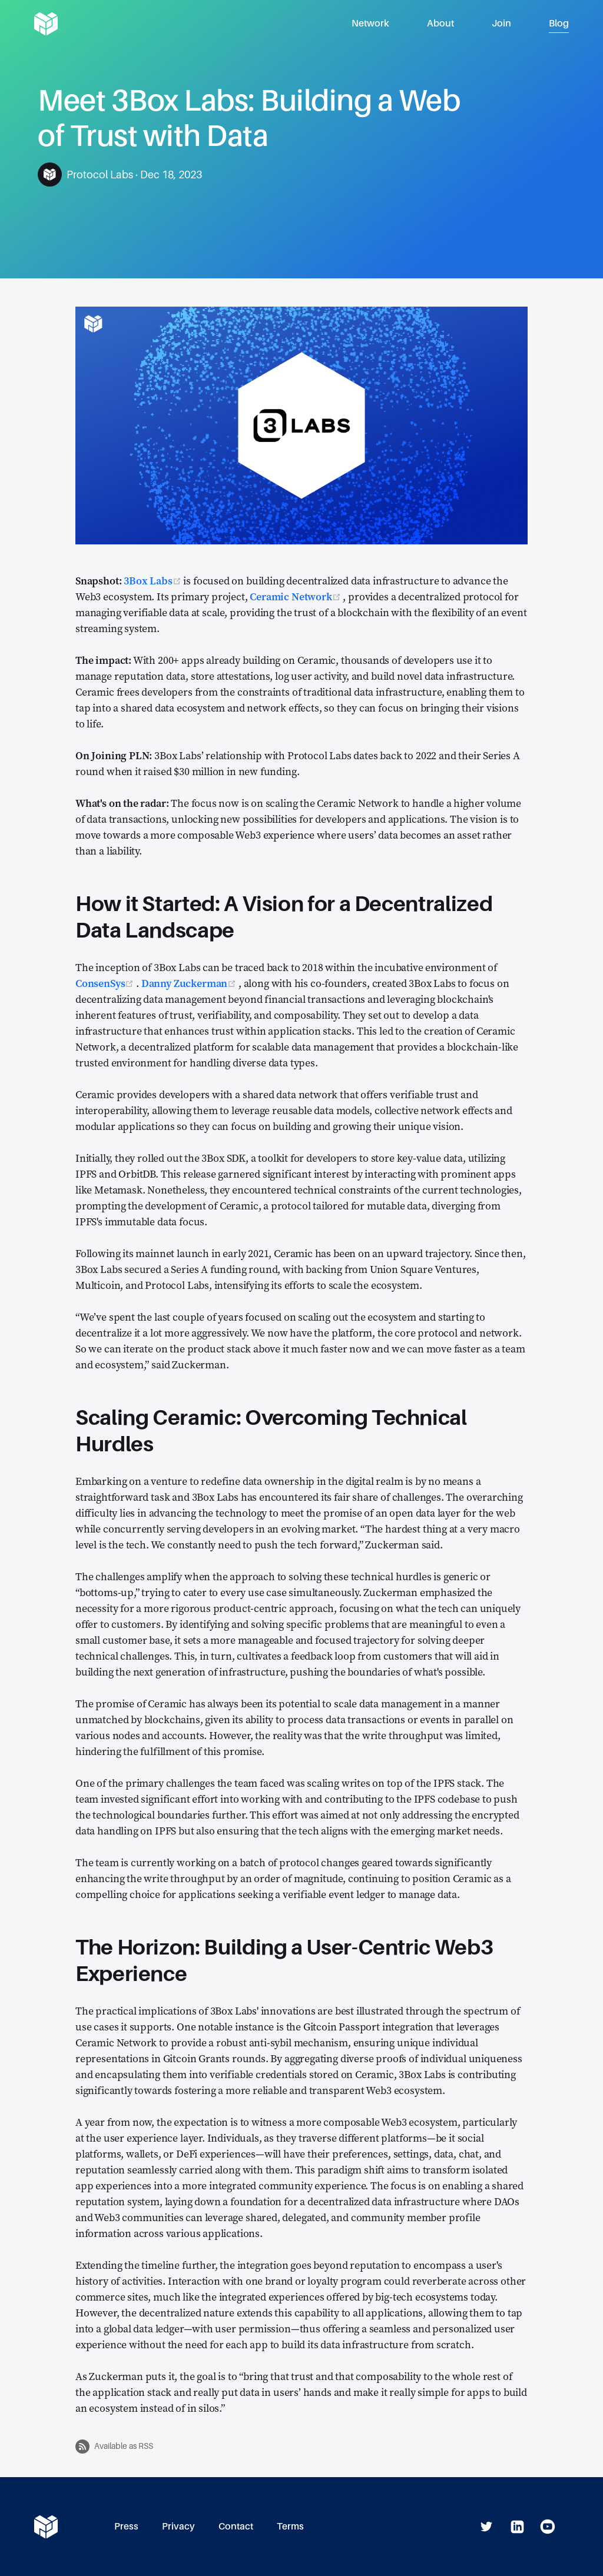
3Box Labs (153, 580)
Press (126, 2526)
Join (501, 23)
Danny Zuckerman (189, 983)
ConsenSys (105, 983)
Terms (290, 2526)
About (440, 23)
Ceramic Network (296, 596)
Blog (559, 23)
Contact (235, 2526)
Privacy (178, 2526)
